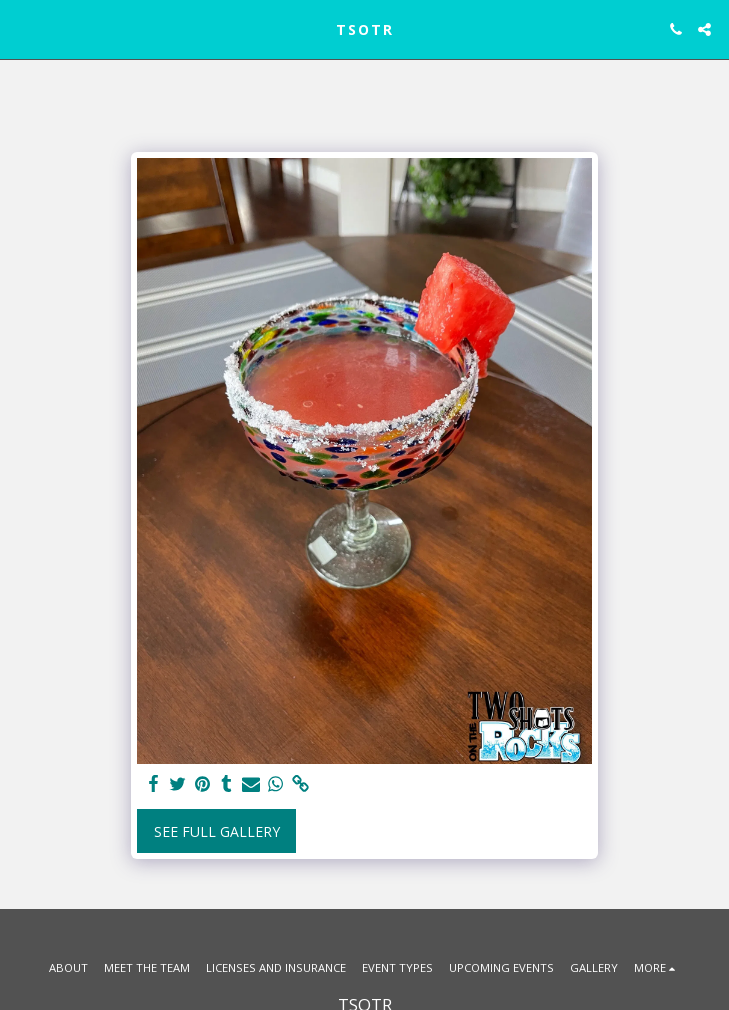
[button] (22, 28)
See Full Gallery (217, 831)
